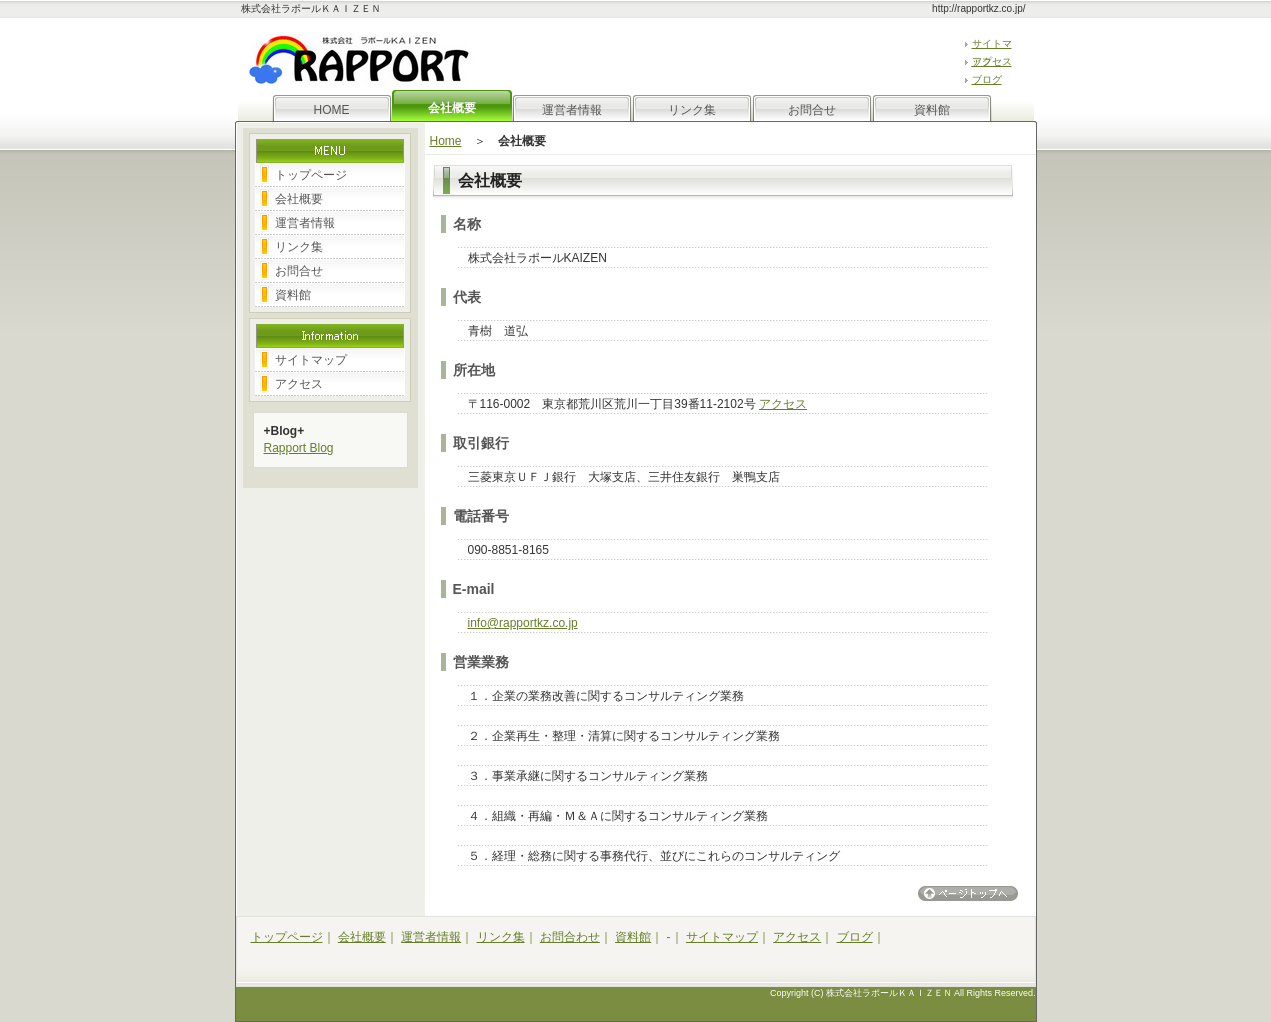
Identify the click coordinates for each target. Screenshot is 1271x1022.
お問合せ (812, 110)
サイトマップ (311, 360)
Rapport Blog (299, 448)
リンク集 (692, 110)
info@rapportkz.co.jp (523, 623)
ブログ (987, 79)
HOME (332, 110)
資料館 (932, 110)
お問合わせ (570, 937)
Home (446, 141)
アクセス (992, 61)
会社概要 (299, 199)
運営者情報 (572, 110)
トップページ (311, 175)
